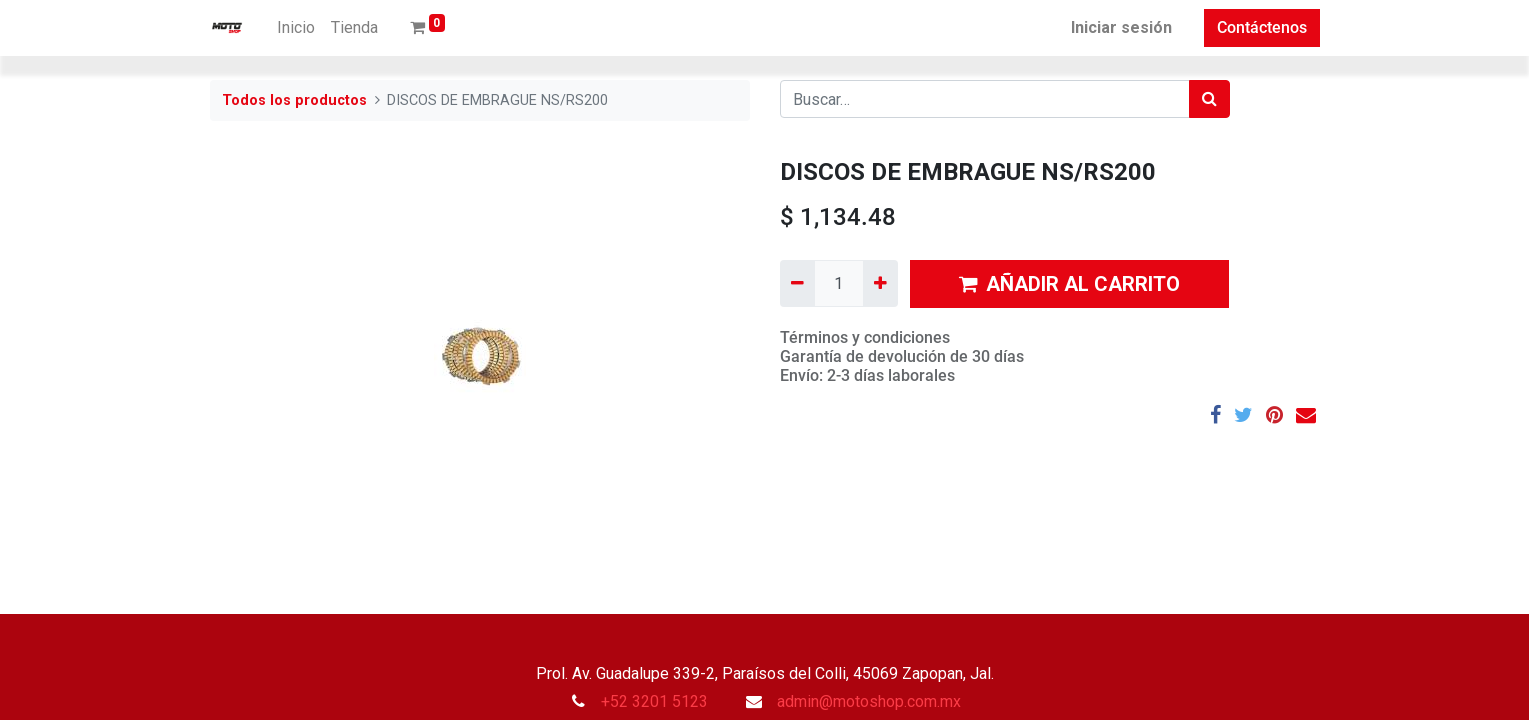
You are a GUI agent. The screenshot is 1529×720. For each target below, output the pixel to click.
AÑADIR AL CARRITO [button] (1069, 284)
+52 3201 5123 (654, 701)
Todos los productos (294, 100)
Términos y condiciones (865, 337)
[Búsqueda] (1209, 99)
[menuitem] (296, 28)
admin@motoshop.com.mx (869, 701)
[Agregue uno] (880, 283)
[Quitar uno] (797, 283)
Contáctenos (1262, 27)
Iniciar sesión (1121, 27)
